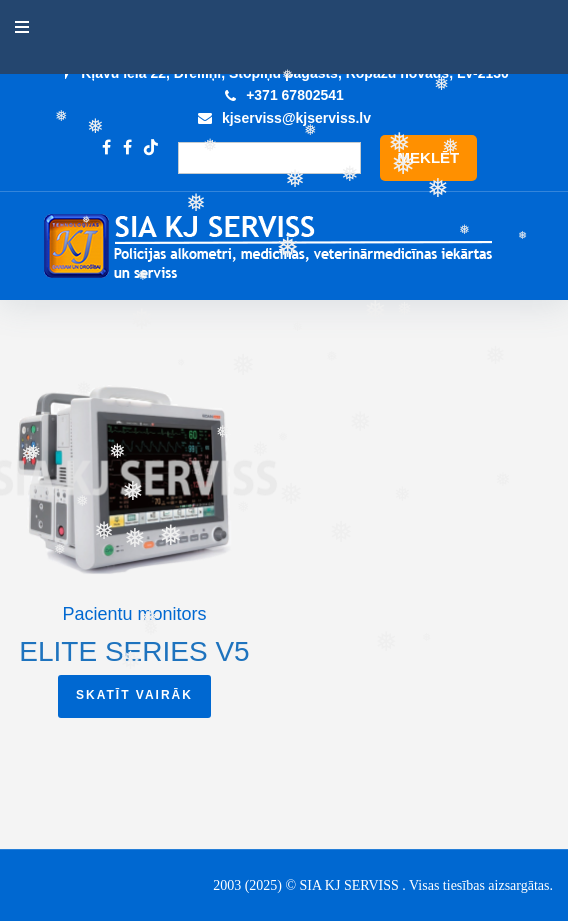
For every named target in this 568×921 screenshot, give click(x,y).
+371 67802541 (295, 95)
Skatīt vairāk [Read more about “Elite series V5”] (134, 695)
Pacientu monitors (134, 614)
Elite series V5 (134, 651)
